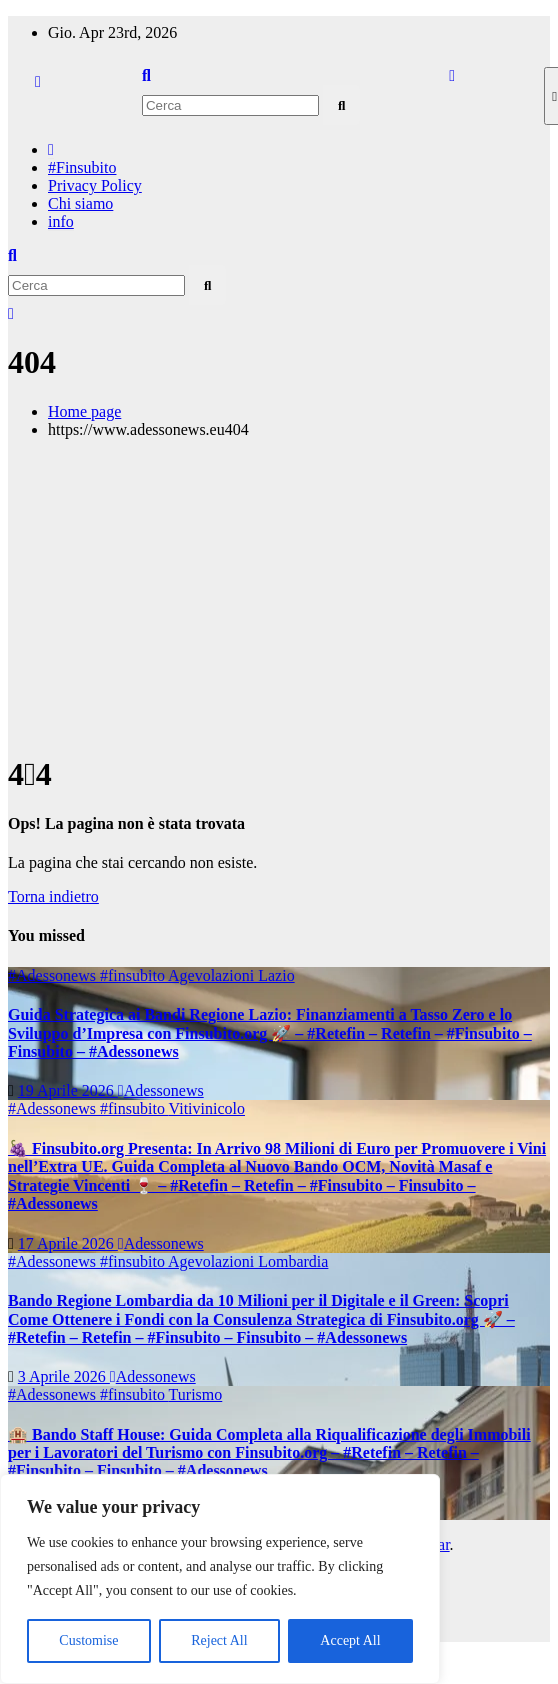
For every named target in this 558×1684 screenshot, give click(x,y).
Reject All (219, 1640)
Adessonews (161, 1090)
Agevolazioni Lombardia (248, 1261)
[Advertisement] (279, 595)
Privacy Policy (95, 185)
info (61, 221)
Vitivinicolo (207, 1108)
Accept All (350, 1640)
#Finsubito (82, 167)
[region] (220, 1579)
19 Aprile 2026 (68, 1090)
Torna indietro (53, 896)
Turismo (196, 1394)
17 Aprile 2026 (68, 1243)
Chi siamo (80, 203)
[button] (146, 75)
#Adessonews (54, 975)
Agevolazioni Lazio (231, 975)
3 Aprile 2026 (64, 1376)
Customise (88, 1640)
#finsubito (134, 975)
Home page (84, 411)
